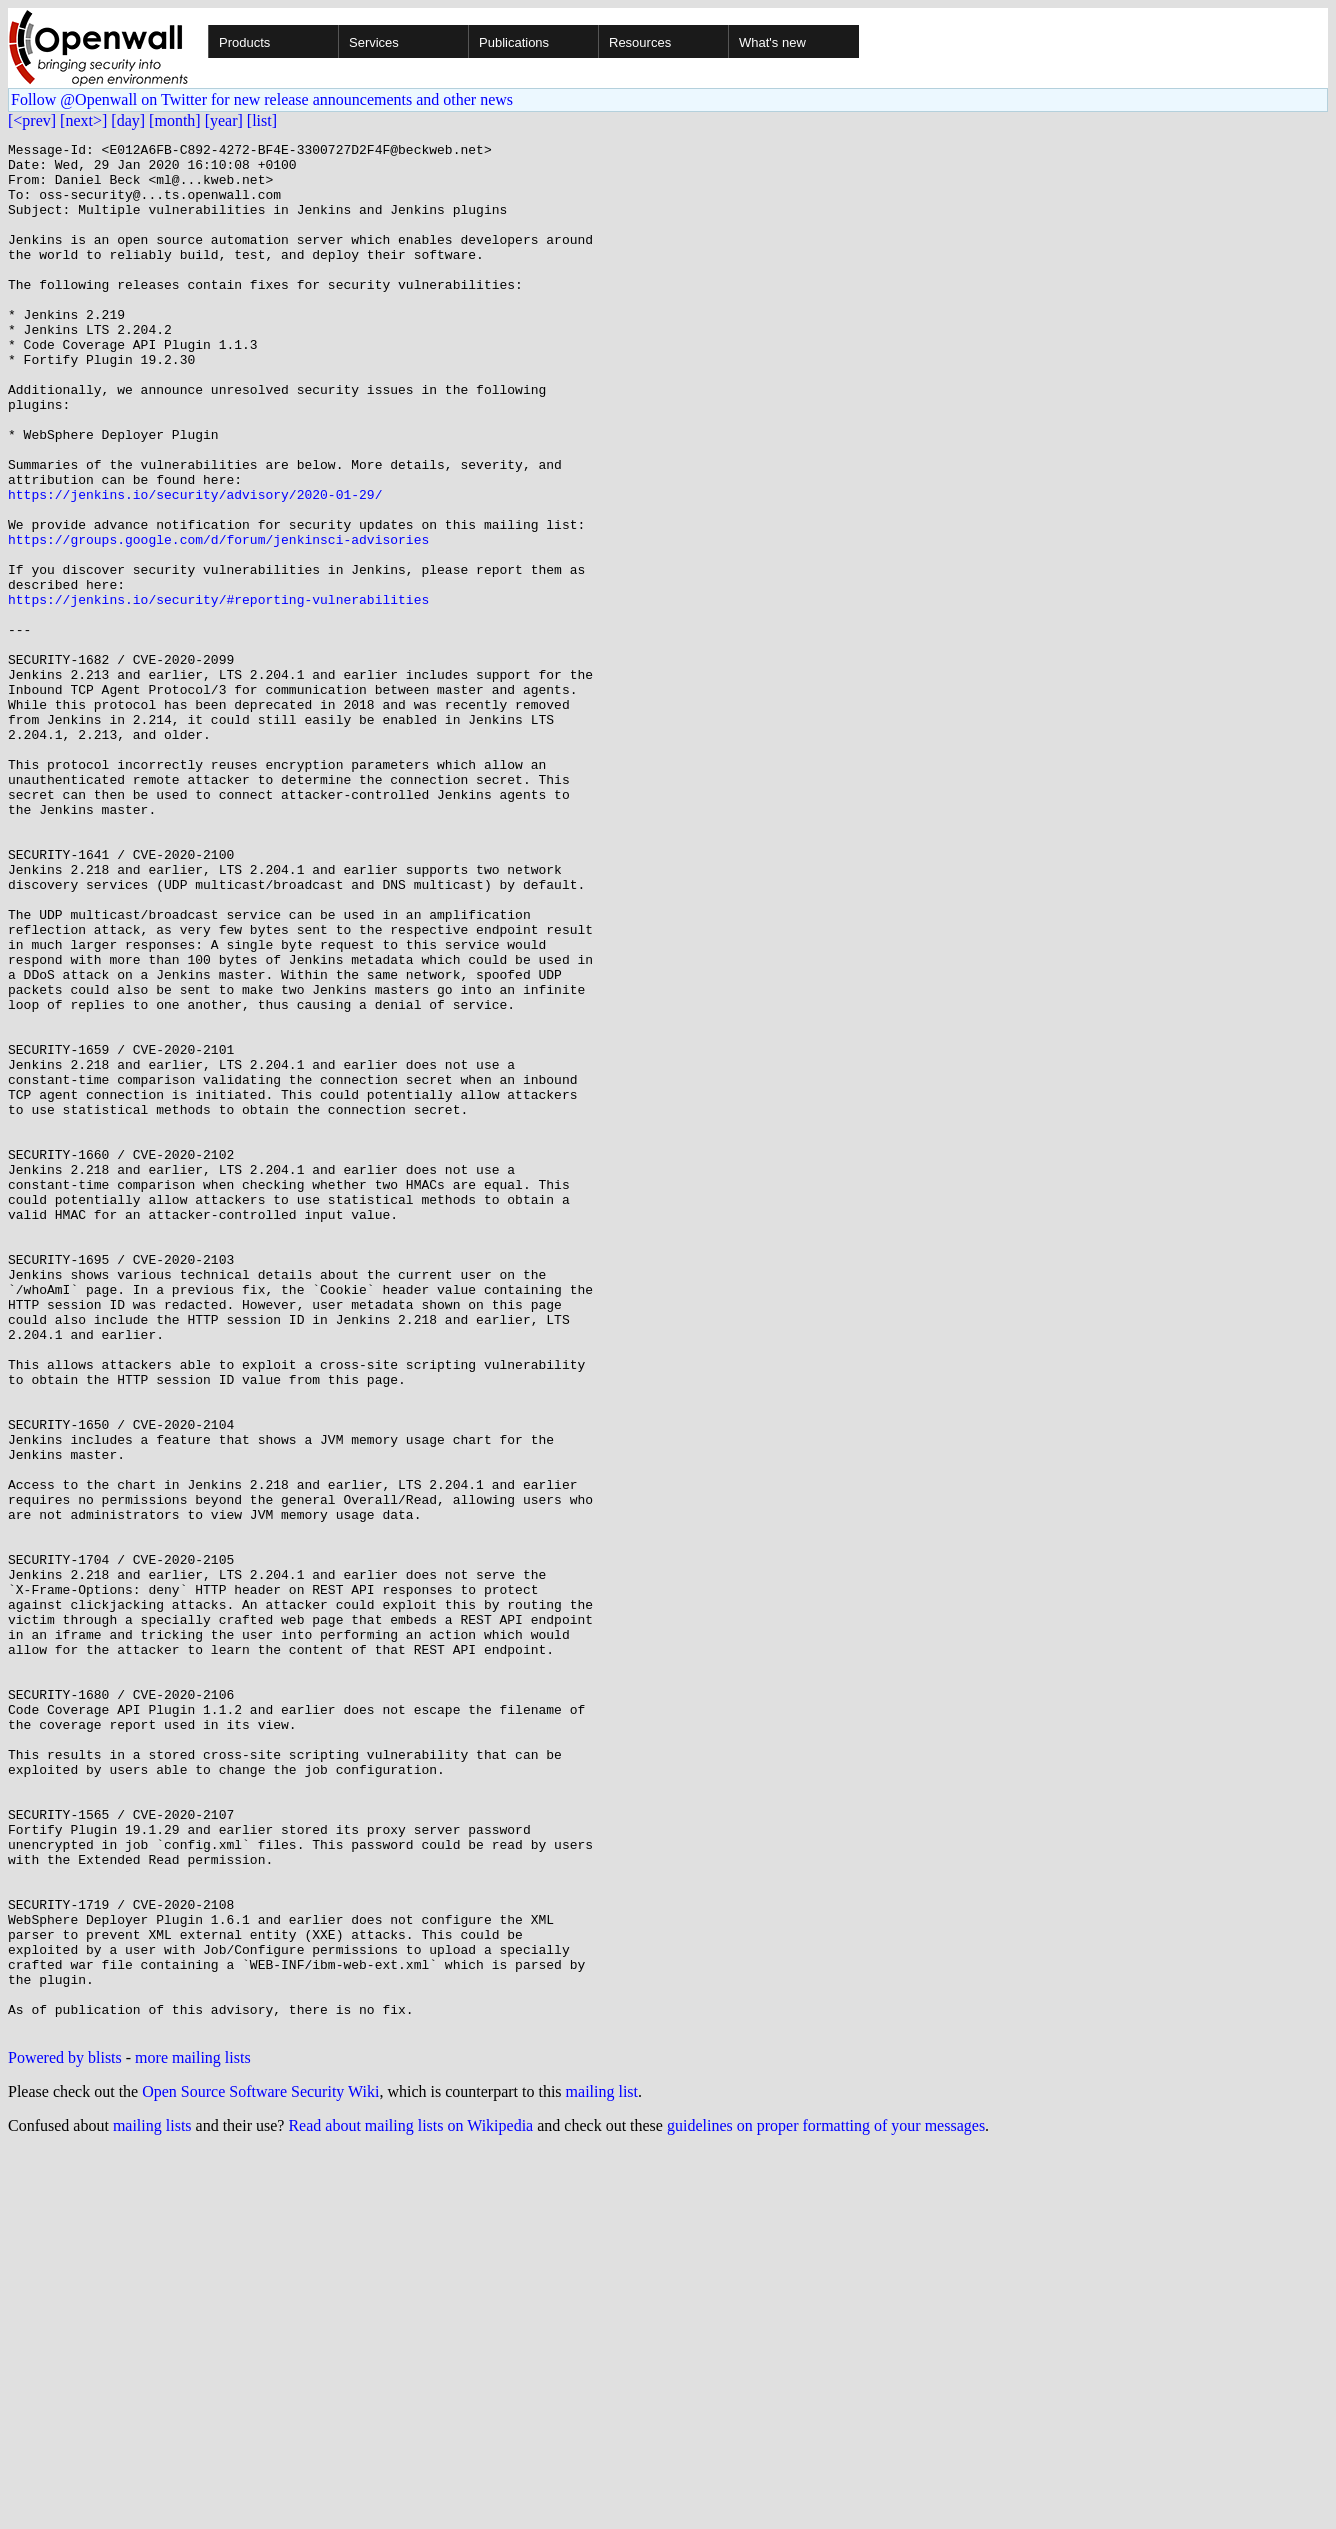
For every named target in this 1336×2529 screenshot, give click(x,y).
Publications (514, 42)
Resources (640, 42)
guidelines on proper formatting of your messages (826, 2503)
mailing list (602, 2469)
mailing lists (152, 2503)
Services (374, 42)
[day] (128, 120)
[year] (224, 120)
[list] (262, 120)
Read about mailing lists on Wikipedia (410, 2503)
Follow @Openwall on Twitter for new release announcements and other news (262, 99)
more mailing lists (193, 2435)
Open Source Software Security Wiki (260, 2469)
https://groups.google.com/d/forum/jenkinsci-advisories (218, 620)
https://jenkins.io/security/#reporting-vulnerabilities (218, 692)
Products (244, 42)
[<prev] (32, 120)
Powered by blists (65, 2435)
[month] (175, 120)
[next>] (83, 120)
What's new (772, 42)
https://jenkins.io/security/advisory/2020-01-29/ (195, 566)
